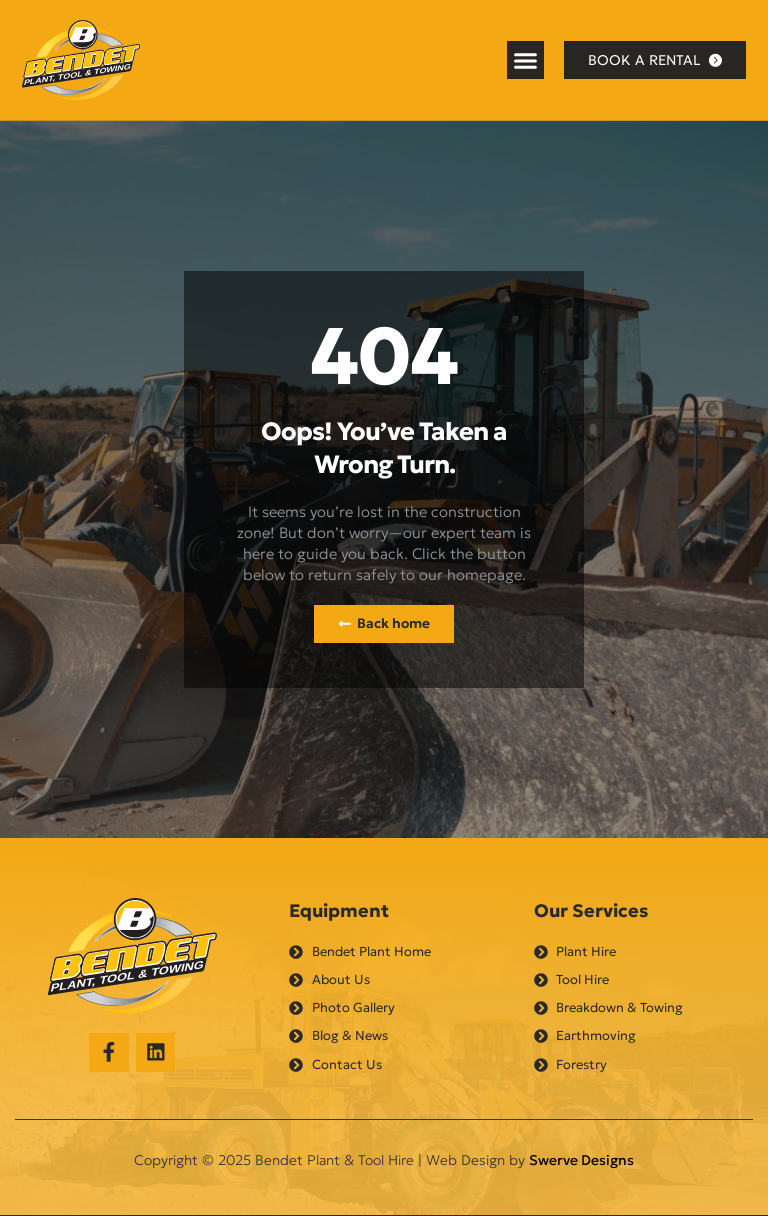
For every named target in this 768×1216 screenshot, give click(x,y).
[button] (526, 60)
